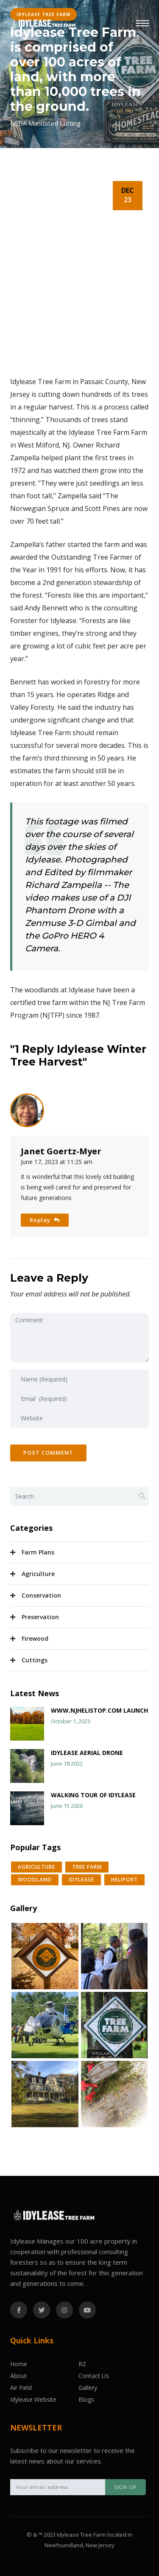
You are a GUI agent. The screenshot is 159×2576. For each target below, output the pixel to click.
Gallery (87, 2388)
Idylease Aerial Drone (87, 1753)
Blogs (86, 2399)
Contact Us (93, 2376)
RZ (82, 2364)
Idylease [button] (81, 1879)
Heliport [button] (124, 1879)
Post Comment (48, 1452)
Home (18, 2364)
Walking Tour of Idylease (93, 1795)
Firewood (35, 1638)
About (18, 2376)
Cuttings (34, 1660)
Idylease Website (33, 2399)
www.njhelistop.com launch (99, 1710)
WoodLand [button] (35, 1879)
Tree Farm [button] (87, 1866)
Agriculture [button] (36, 1866)
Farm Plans (38, 1552)
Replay (45, 1220)
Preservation (40, 1617)
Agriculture (38, 1574)
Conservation (41, 1595)
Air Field (21, 2388)
